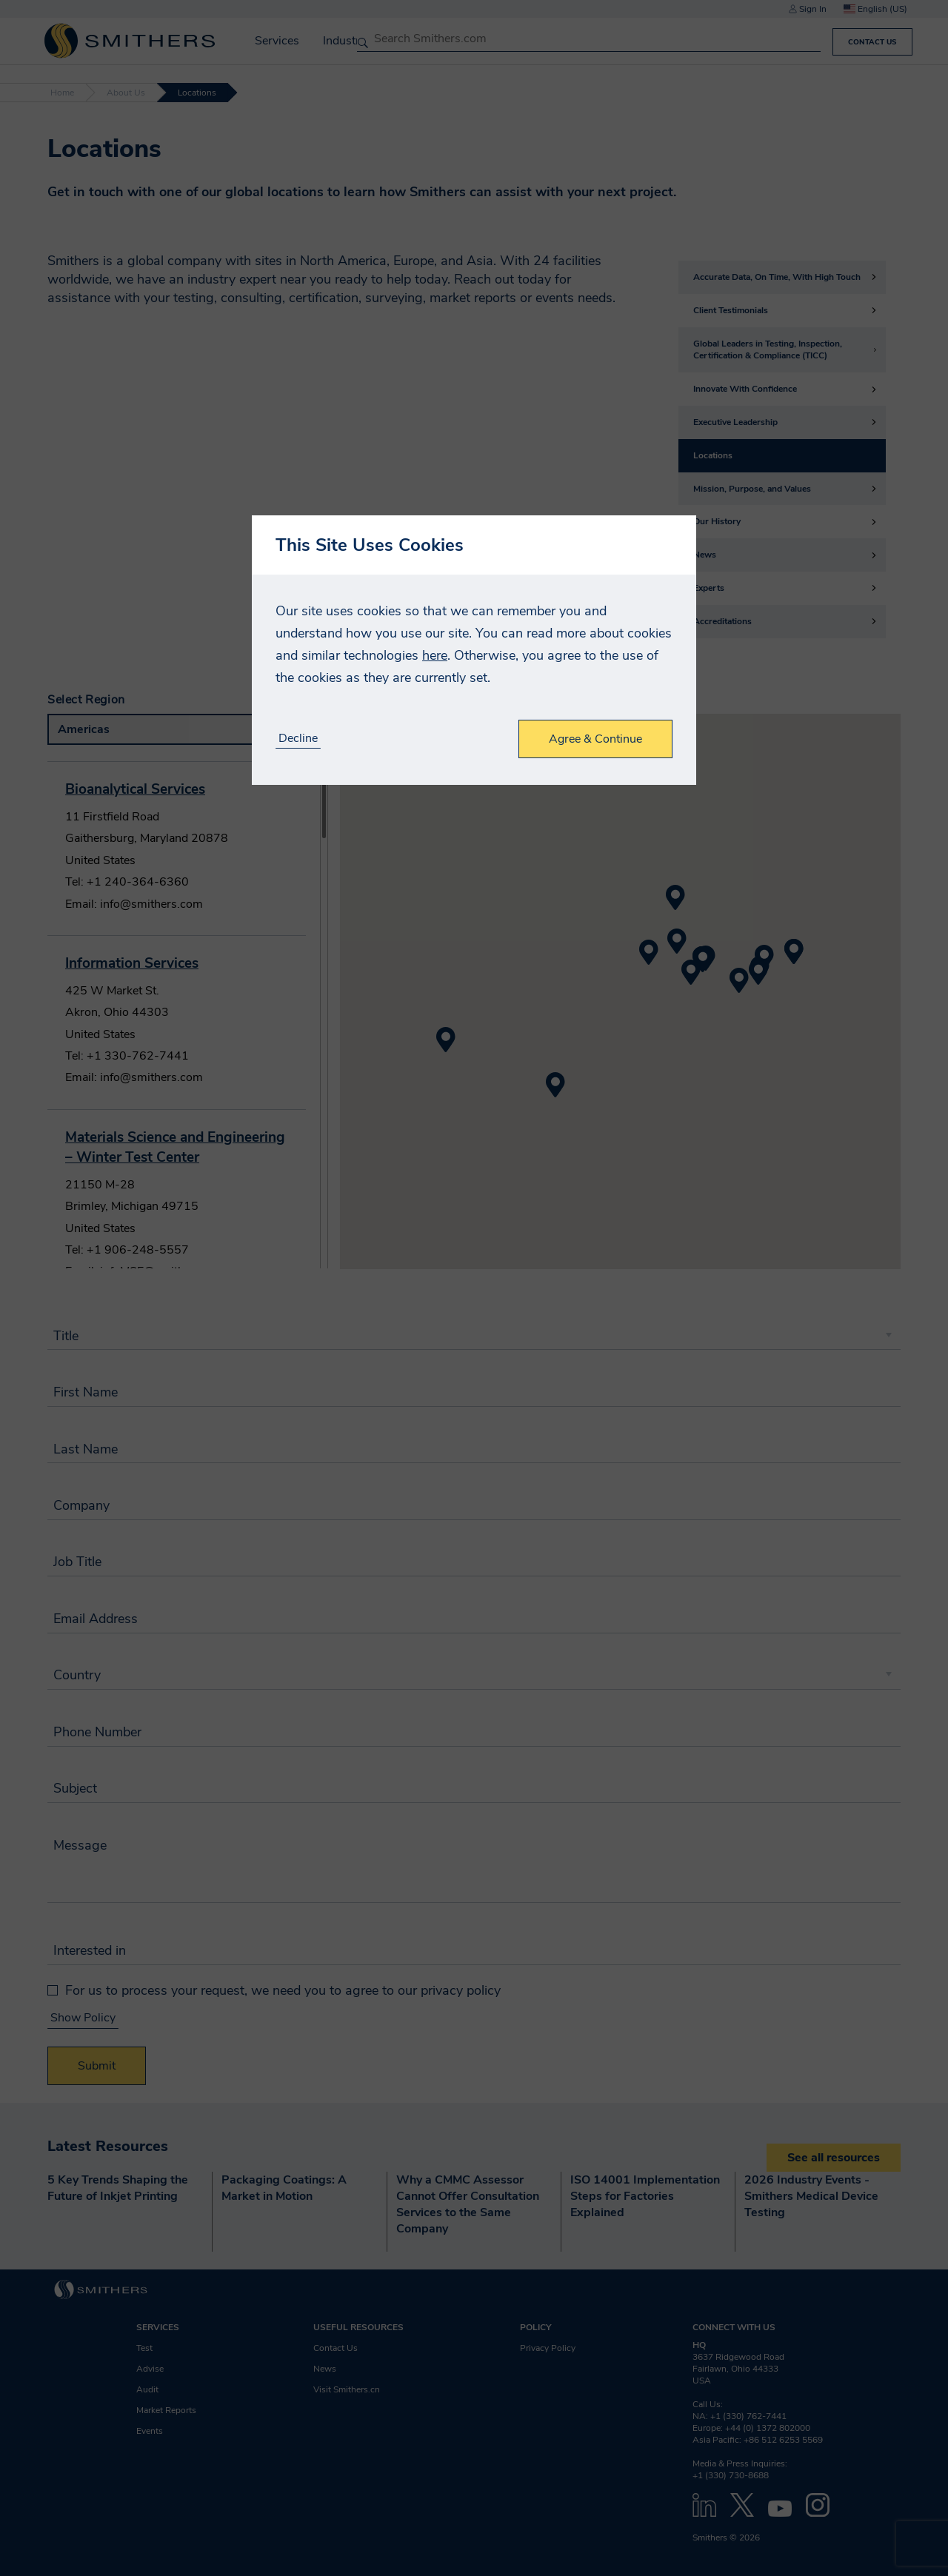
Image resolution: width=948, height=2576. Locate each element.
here (434, 655)
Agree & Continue (595, 739)
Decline (298, 738)
